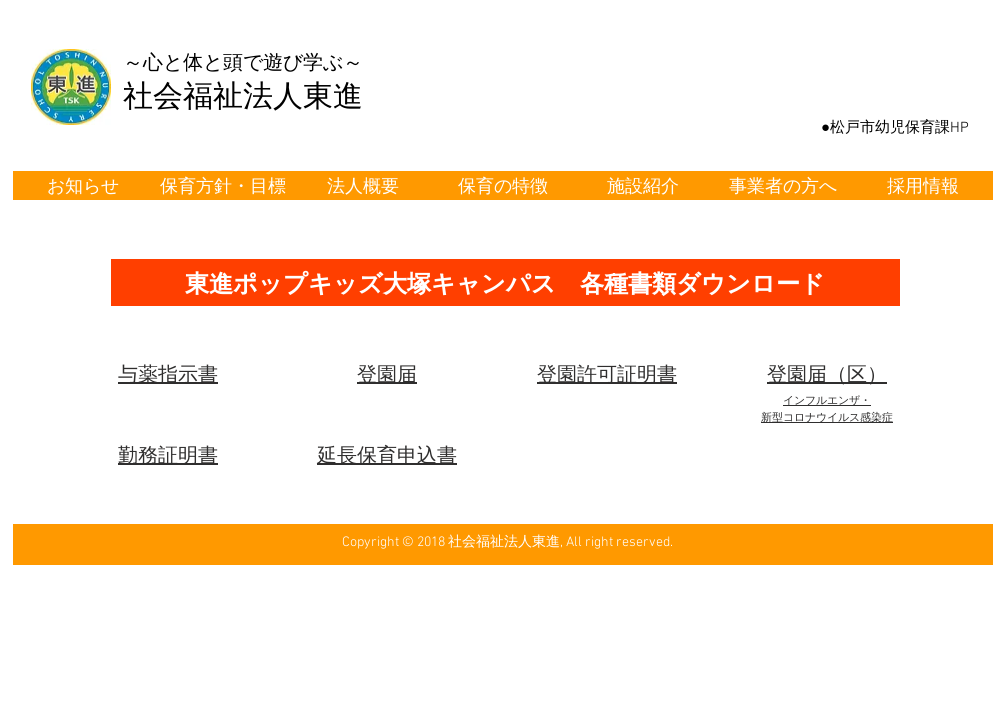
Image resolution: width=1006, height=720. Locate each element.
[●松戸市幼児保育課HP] (895, 128)
